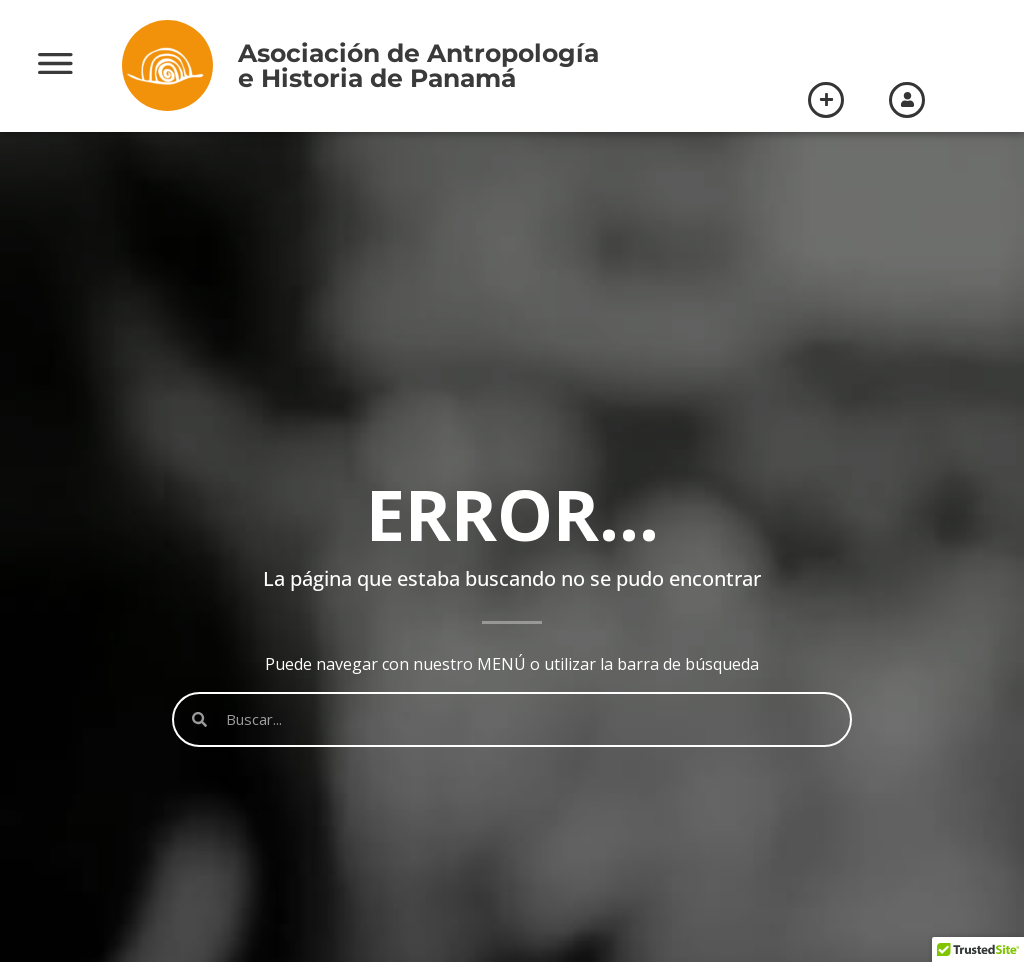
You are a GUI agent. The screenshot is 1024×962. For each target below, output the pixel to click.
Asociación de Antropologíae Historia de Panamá (418, 65)
